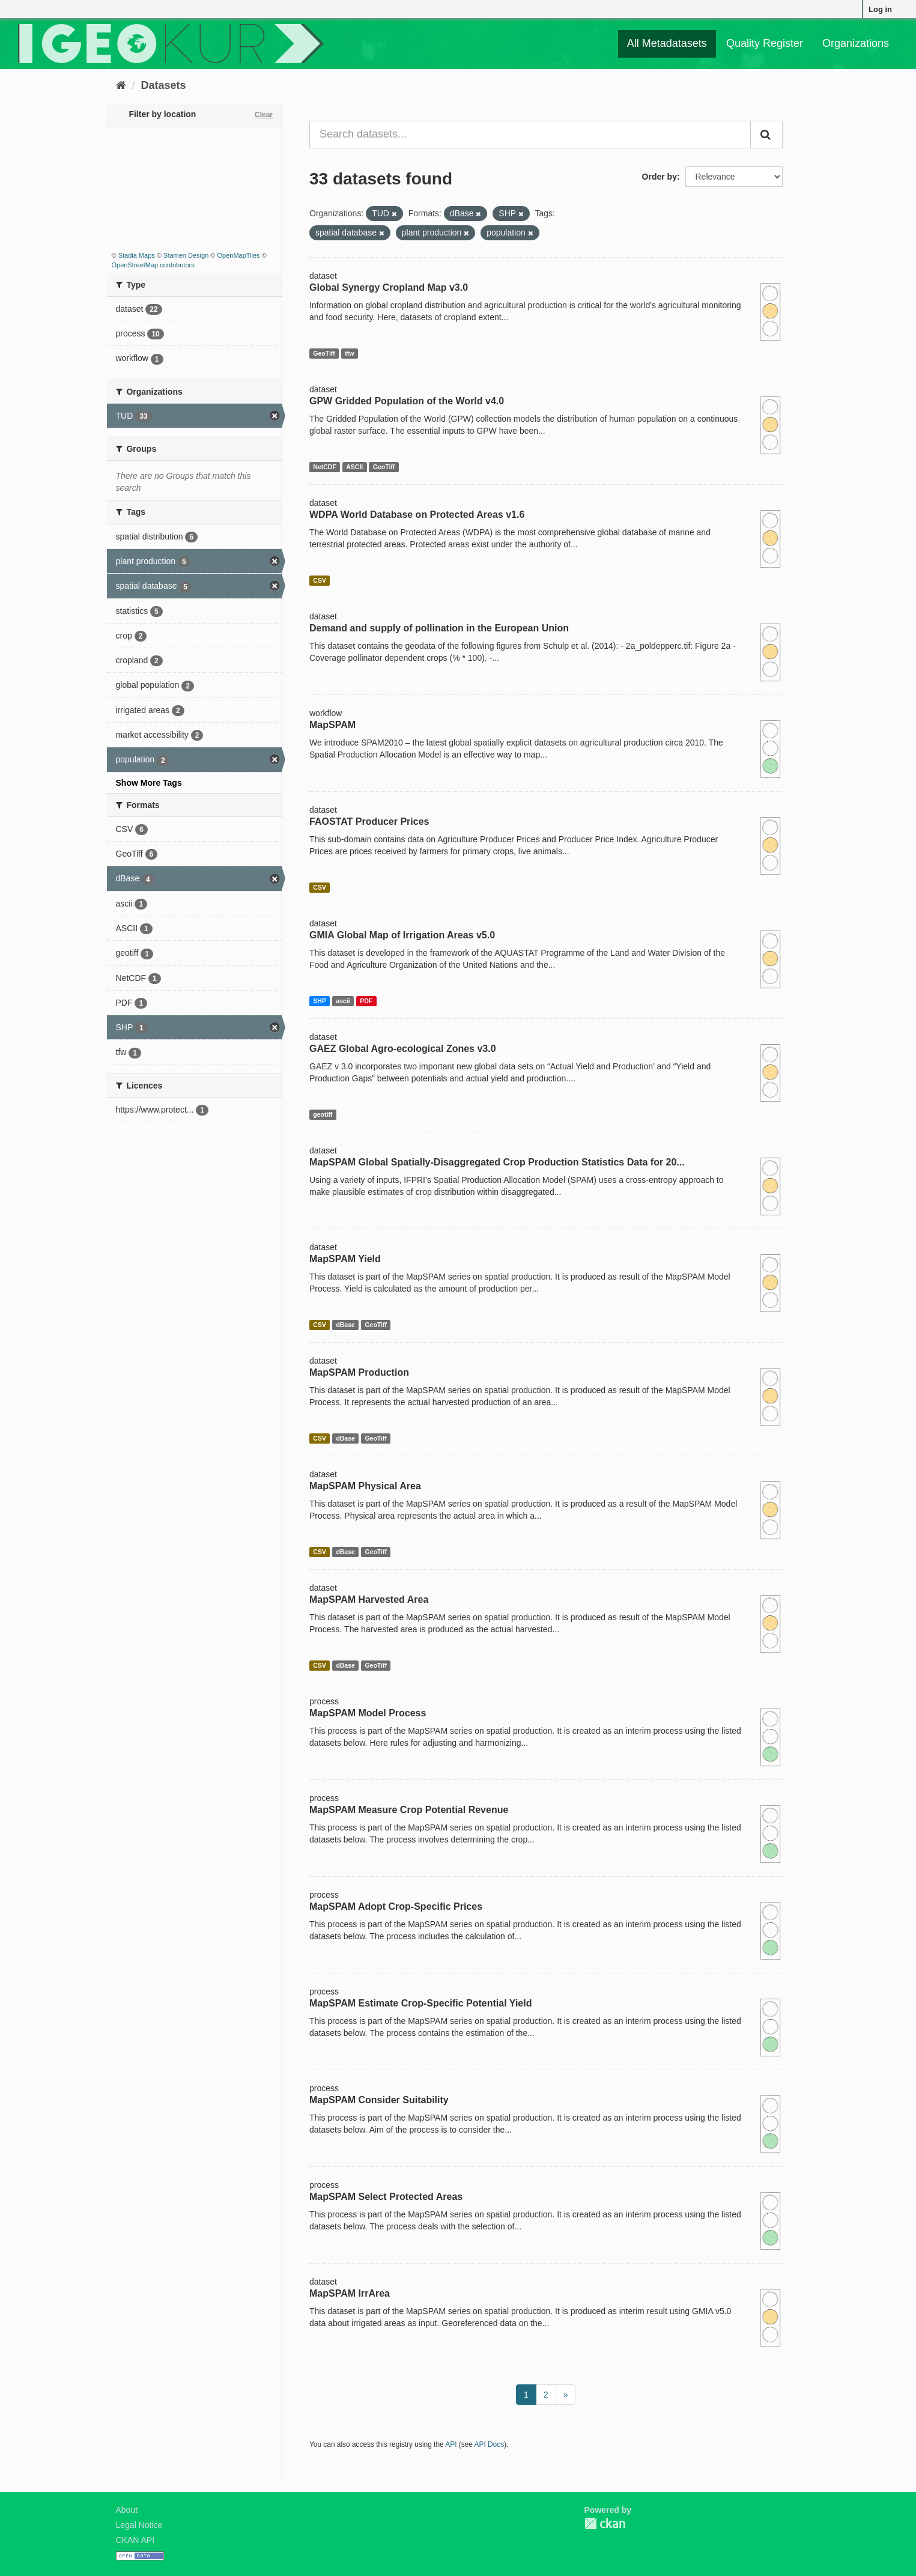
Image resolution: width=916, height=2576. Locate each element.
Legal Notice (139, 2525)
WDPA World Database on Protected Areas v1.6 (416, 514)
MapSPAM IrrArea (349, 2293)
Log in (880, 9)
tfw (349, 353)
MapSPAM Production (359, 1372)
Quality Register (764, 43)
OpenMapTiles (238, 255)
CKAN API (135, 2540)
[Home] (121, 85)
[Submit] (766, 134)
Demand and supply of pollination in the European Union (439, 628)
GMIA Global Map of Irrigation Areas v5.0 (402, 935)
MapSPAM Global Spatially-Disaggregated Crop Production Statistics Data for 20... (497, 1162)
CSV (319, 580)
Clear (264, 115)
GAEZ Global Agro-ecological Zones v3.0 (402, 1048)
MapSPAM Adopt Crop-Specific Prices (395, 1906)
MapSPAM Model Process (367, 1713)
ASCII (354, 466)
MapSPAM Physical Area (365, 1486)
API (450, 2444)
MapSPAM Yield (345, 1259)
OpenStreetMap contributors (153, 265)
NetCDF (324, 466)
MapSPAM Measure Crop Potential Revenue (408, 1810)
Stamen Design (185, 255)
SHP (319, 1000)
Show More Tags (149, 783)
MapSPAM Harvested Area (368, 1599)
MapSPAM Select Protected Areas (386, 2197)
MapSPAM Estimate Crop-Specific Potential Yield (420, 2003)
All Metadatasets (667, 43)
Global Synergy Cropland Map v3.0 (388, 287)
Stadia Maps (136, 255)
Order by (659, 176)
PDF (366, 1000)
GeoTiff (324, 353)
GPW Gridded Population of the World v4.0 (406, 401)
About (127, 2510)
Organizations (855, 43)
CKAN (604, 2523)
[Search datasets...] (530, 134)
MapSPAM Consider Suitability (379, 2100)
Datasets (163, 85)
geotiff (322, 1114)
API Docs (490, 2444)
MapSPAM (332, 725)
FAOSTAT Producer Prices (369, 821)
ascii (343, 1000)
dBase (345, 1324)
